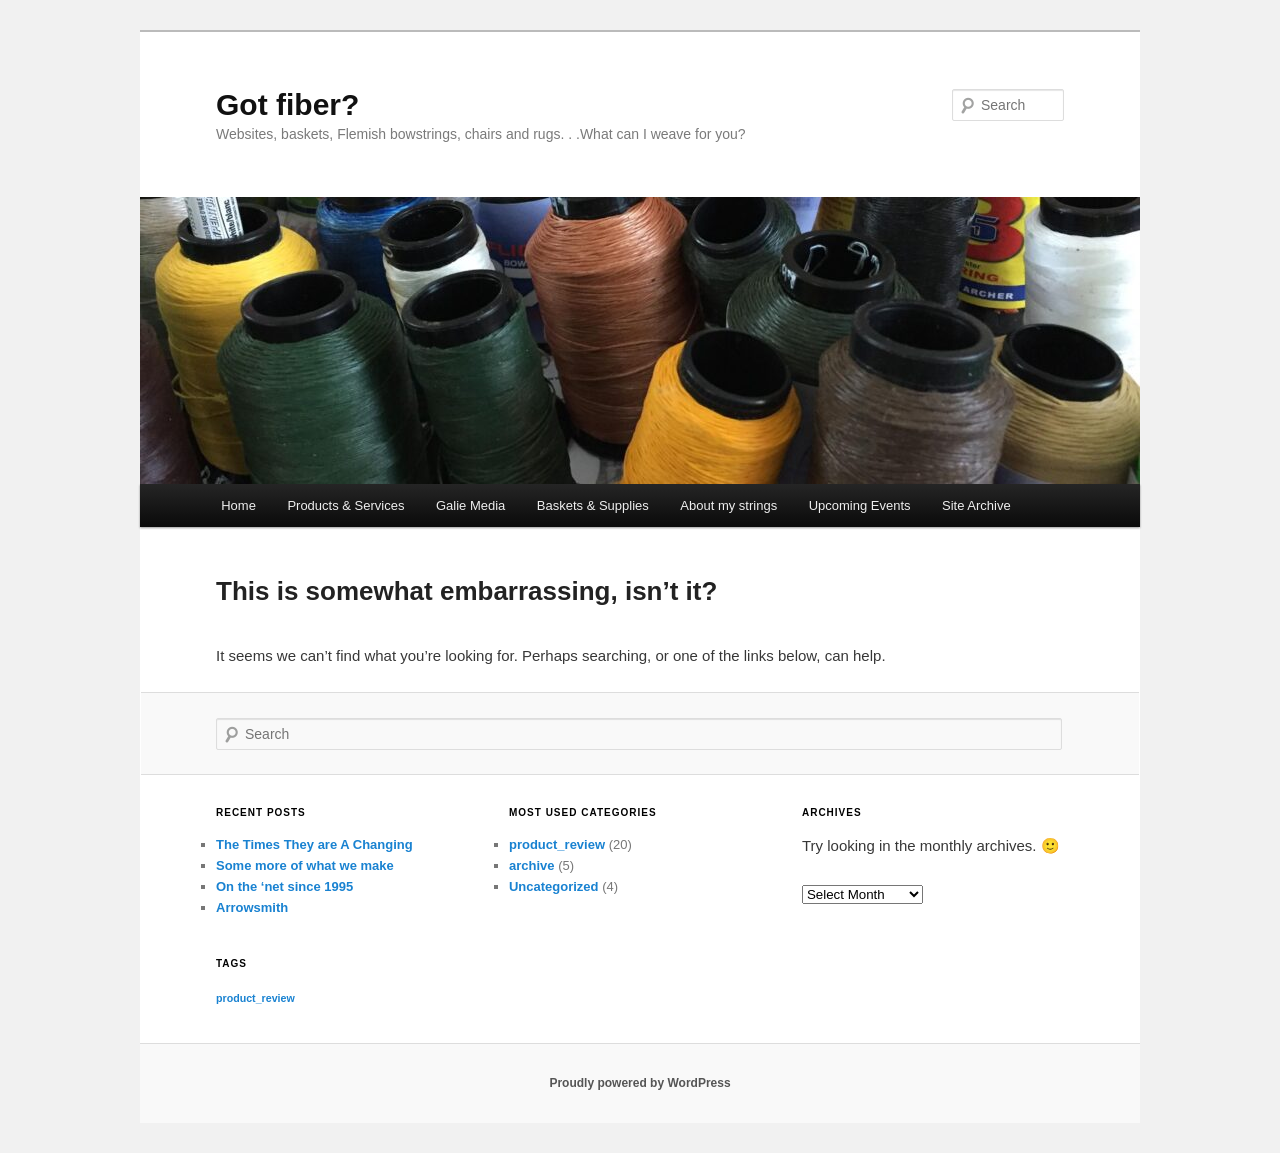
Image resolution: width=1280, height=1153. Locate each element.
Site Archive (976, 505)
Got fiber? (287, 104)
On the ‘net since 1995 (284, 886)
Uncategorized (554, 886)
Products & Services (345, 505)
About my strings (728, 505)
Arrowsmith (252, 907)
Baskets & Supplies (593, 505)
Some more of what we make (305, 865)
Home (238, 505)
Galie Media (470, 505)
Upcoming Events (860, 505)
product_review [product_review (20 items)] (255, 998)
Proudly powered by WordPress (639, 1083)
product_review (557, 844)
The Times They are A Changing (314, 844)
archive (532, 865)
